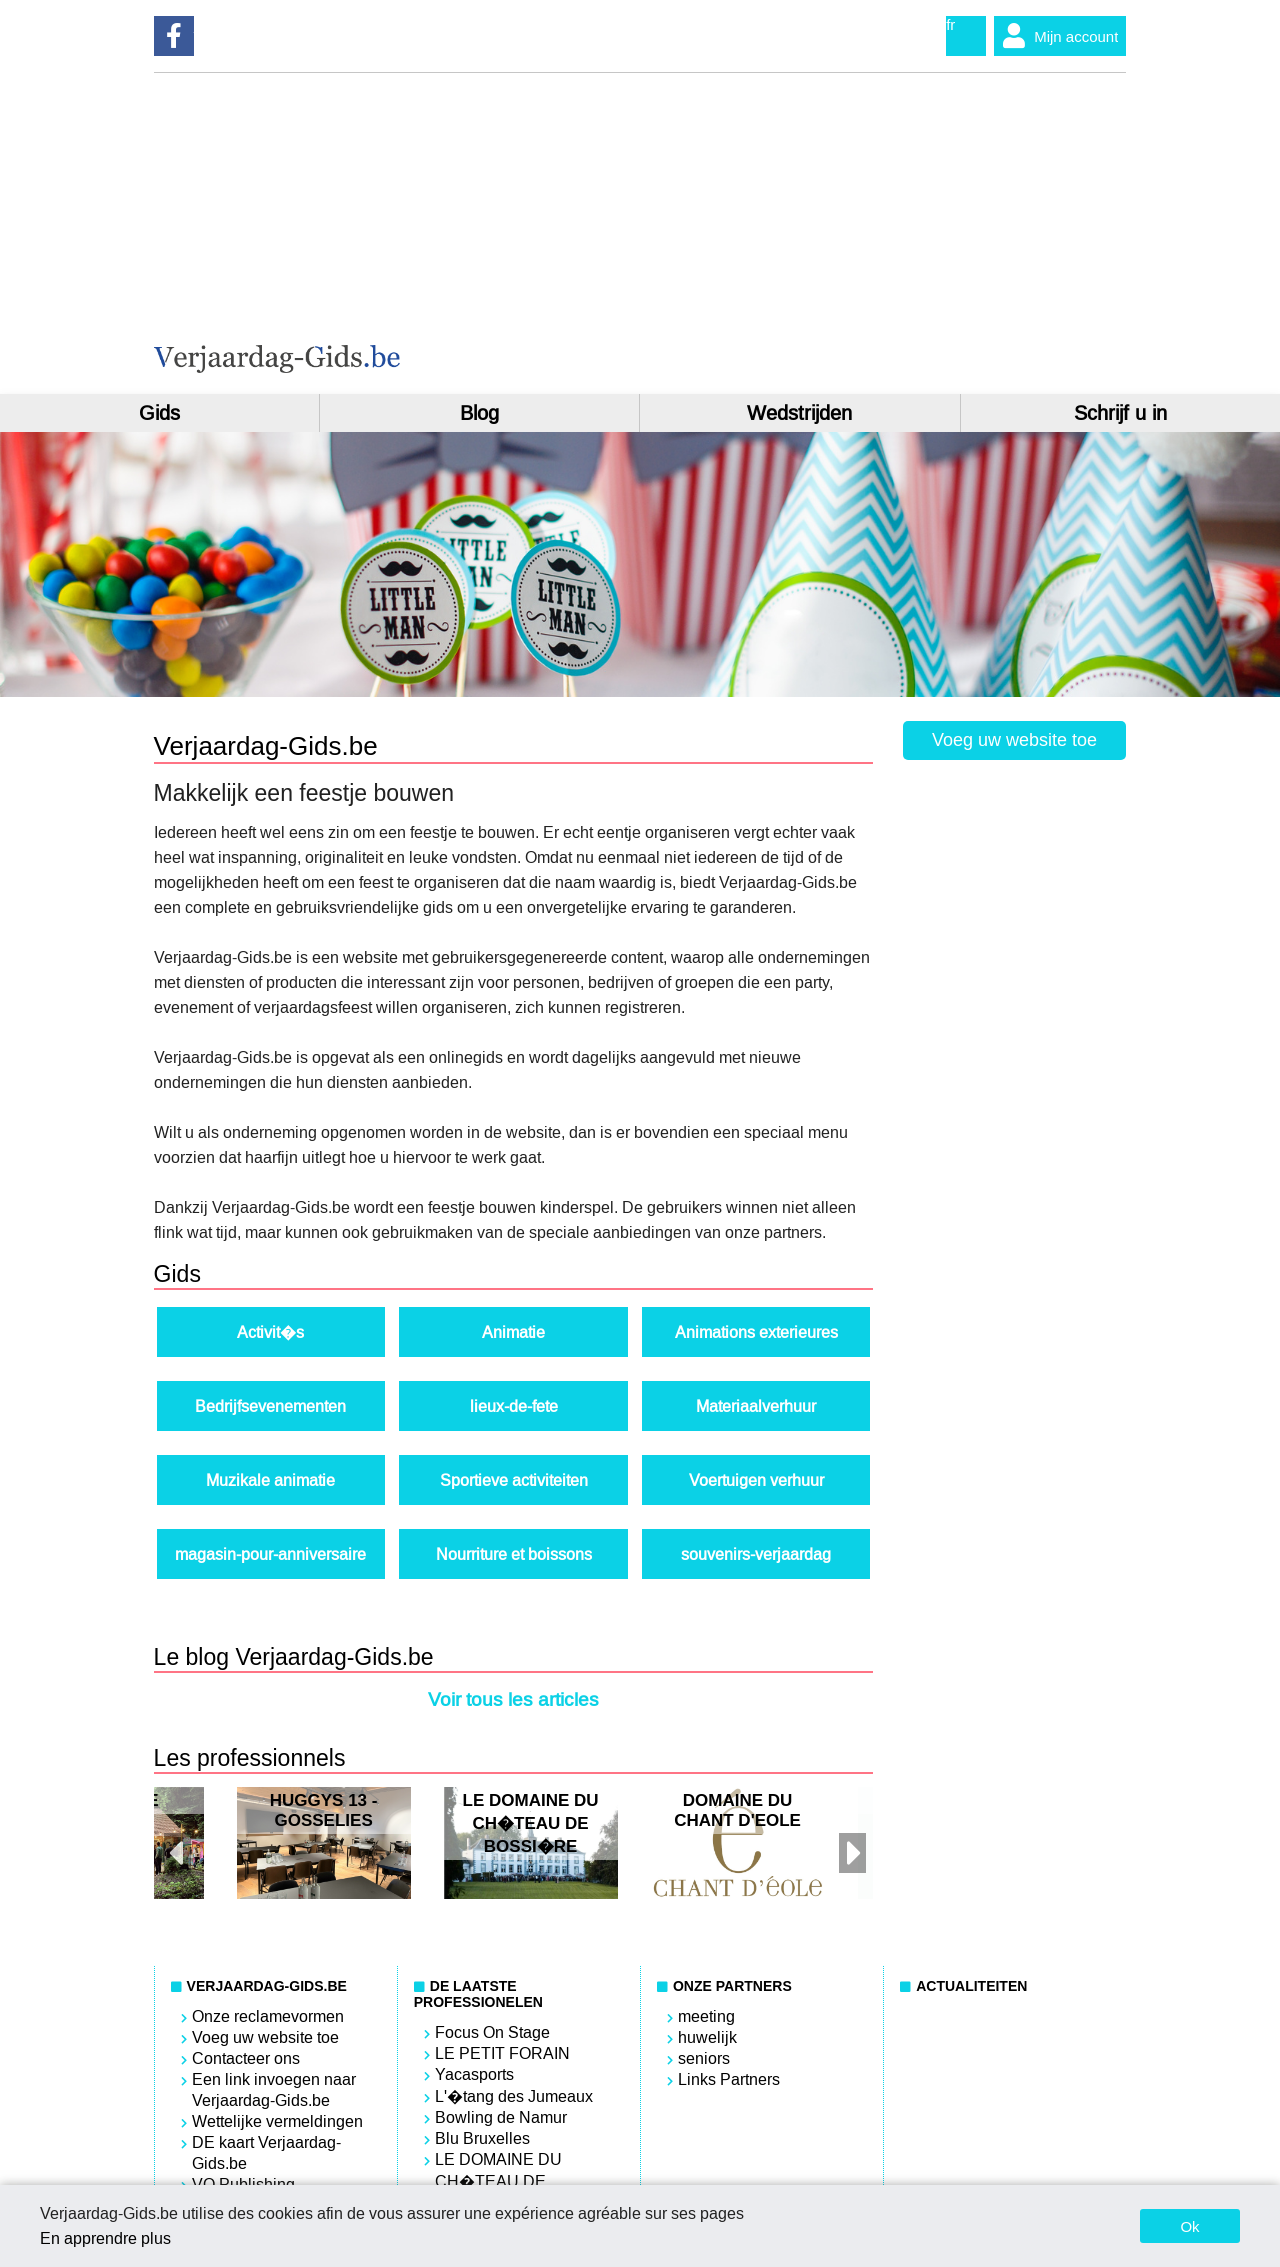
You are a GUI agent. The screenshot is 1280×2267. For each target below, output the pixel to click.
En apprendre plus (105, 2238)
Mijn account (1056, 36)
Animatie (513, 1332)
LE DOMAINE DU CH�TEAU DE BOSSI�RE (498, 2181)
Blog (479, 413)
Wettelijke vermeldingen (277, 2121)
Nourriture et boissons (514, 1554)
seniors (704, 2058)
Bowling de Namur (501, 2117)
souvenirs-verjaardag (756, 1554)
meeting (706, 2016)
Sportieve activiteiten (514, 1480)
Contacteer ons (246, 2058)
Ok (1189, 2226)
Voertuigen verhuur (756, 1480)
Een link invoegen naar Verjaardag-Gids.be (274, 2090)
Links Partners (729, 2079)
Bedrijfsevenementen (270, 1406)
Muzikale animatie (270, 1480)
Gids (159, 413)
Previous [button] (174, 1843)
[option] (531, 1843)
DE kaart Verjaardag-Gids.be (266, 2153)
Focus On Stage (492, 2032)
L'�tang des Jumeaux (514, 2096)
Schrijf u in (1120, 413)
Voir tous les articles (513, 1699)
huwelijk (707, 2037)
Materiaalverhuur (756, 1406)
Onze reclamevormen (268, 2016)
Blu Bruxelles (482, 2138)
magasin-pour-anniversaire (270, 1554)
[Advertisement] (883, 233)
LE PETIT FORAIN (502, 2053)
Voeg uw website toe (1014, 740)
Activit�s (270, 1332)
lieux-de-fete (514, 1406)
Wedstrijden (799, 413)
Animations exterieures (756, 1332)
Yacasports (474, 2074)
